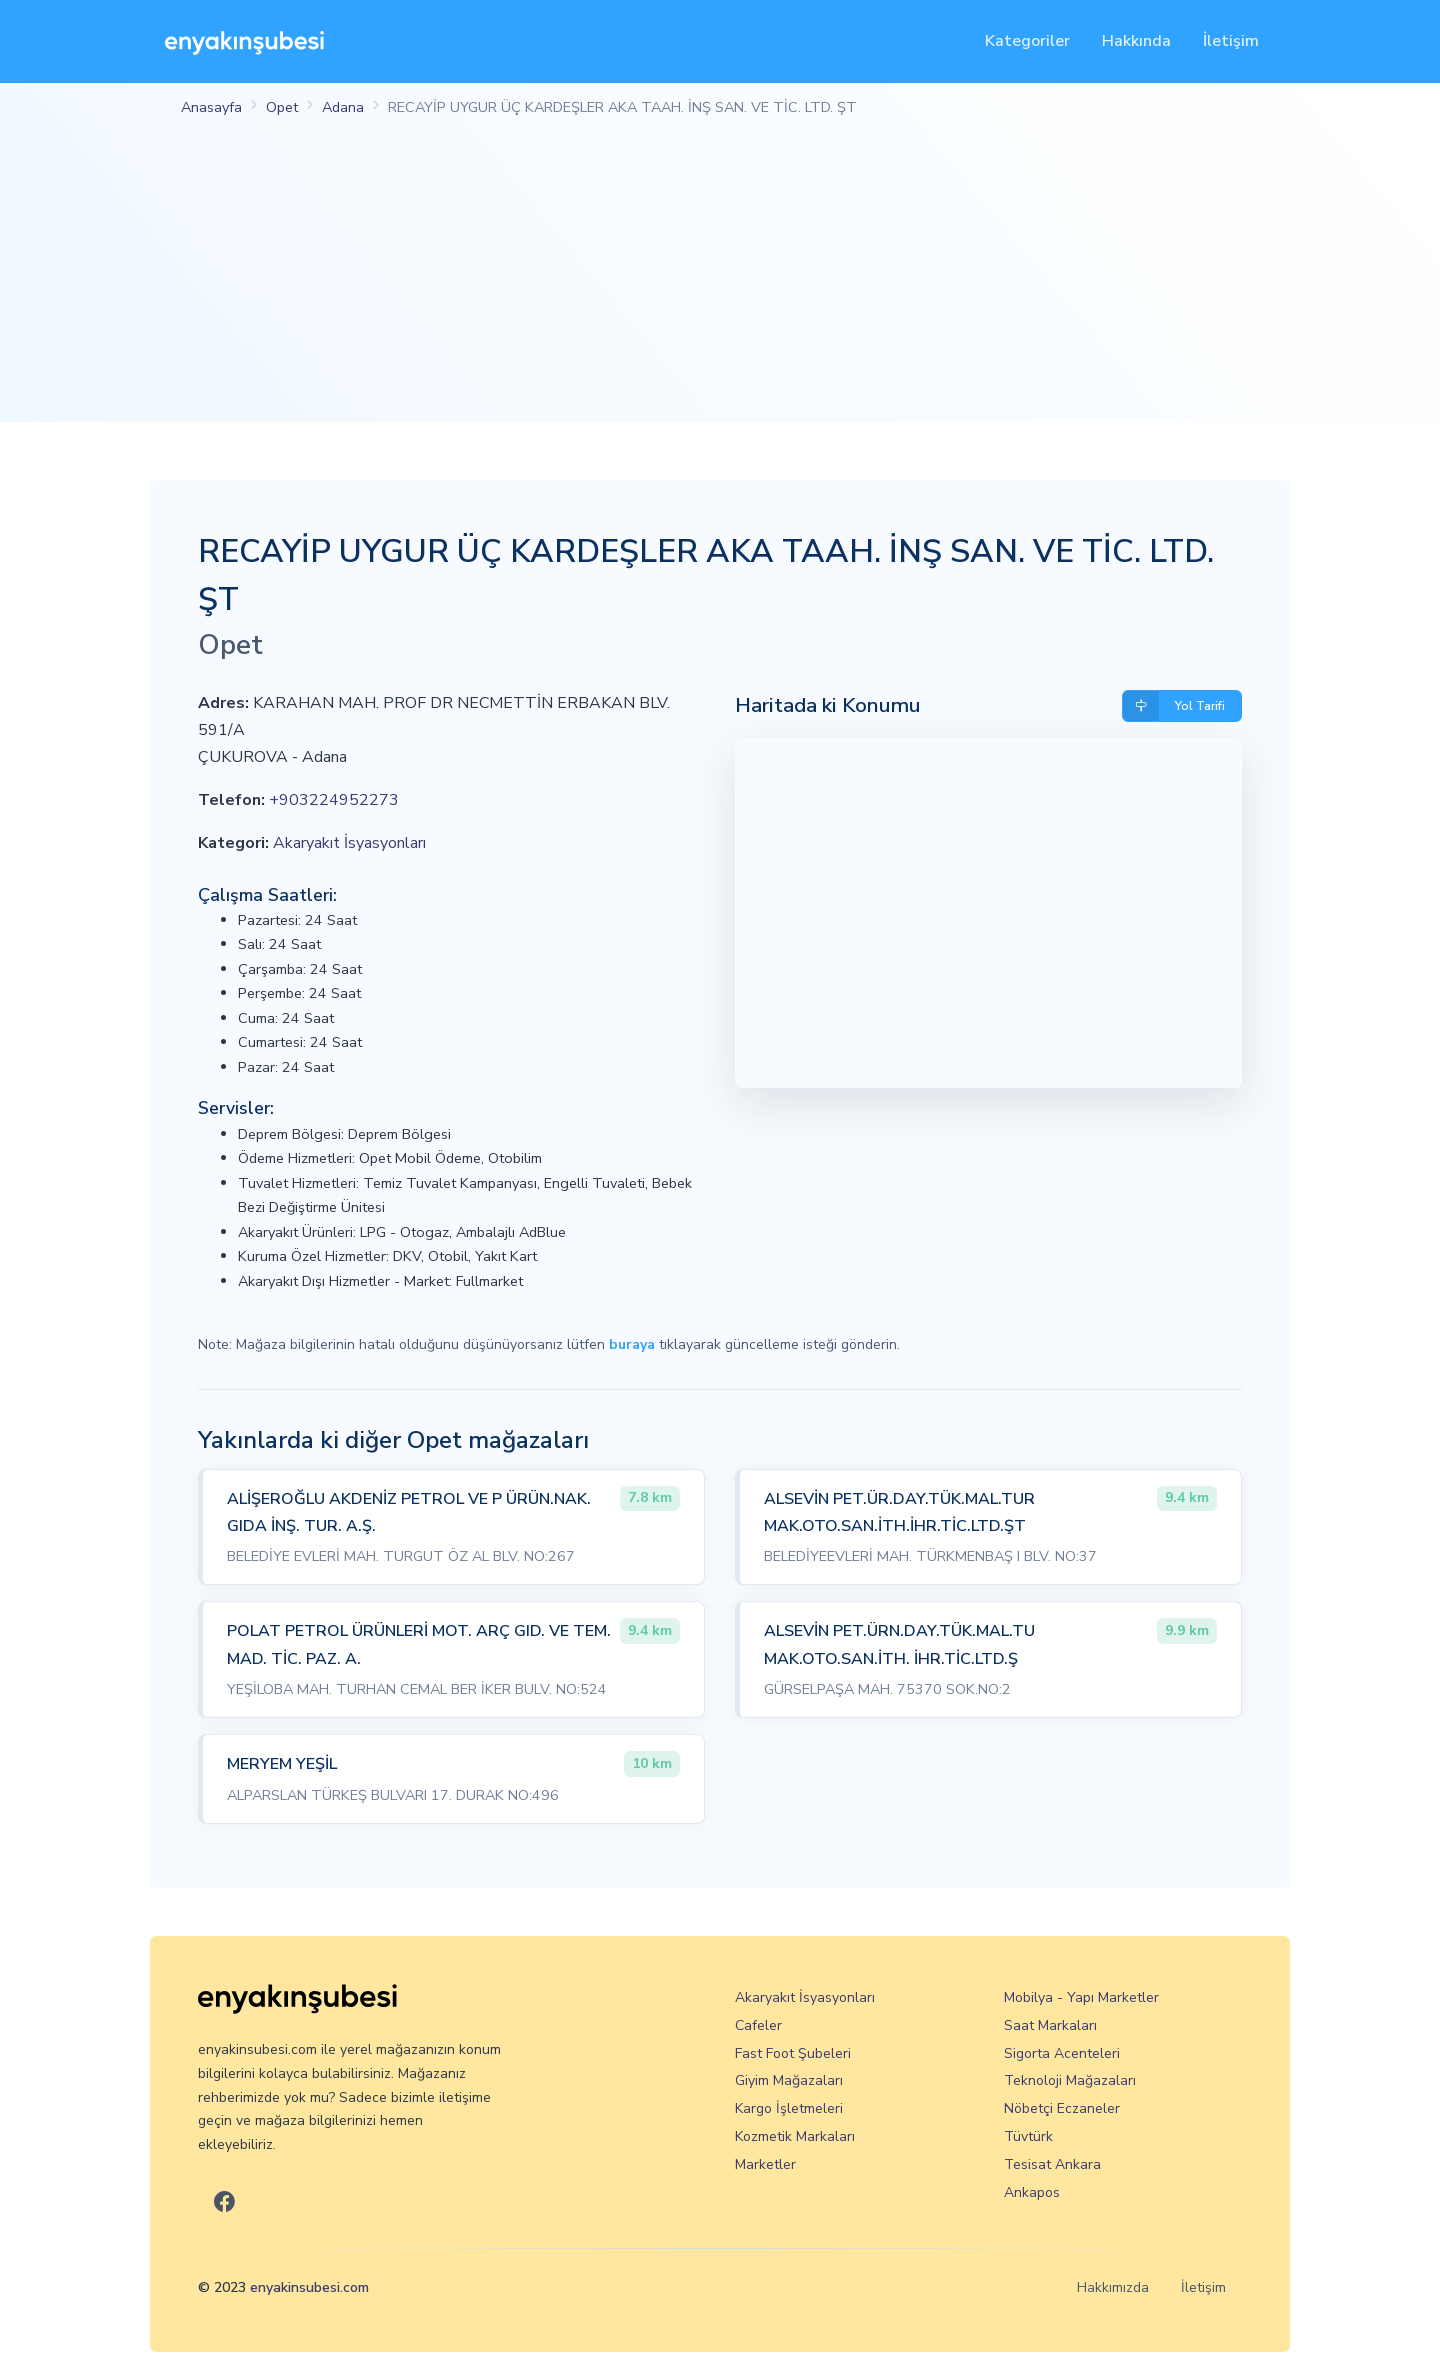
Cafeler (758, 2025)
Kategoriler (1027, 41)
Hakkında (1136, 41)
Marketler (765, 2164)
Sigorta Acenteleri (1062, 2053)
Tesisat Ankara (1052, 2164)
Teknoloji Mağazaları (1070, 2080)
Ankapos (1032, 2192)
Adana (343, 107)
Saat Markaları (1050, 2025)
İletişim (1231, 41)
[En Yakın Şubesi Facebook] (224, 2202)
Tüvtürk (1028, 2136)
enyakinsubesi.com (309, 2287)
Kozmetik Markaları (795, 2136)
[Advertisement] (720, 282)
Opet (282, 107)
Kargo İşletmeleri (789, 2108)
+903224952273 (334, 800)
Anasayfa (211, 107)
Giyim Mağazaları (789, 2080)
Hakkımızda (1113, 2287)
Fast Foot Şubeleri (793, 2053)
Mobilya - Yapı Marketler (1081, 1997)
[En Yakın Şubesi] (244, 41)
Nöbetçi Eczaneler (1062, 2108)
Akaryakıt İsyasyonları (349, 843)
